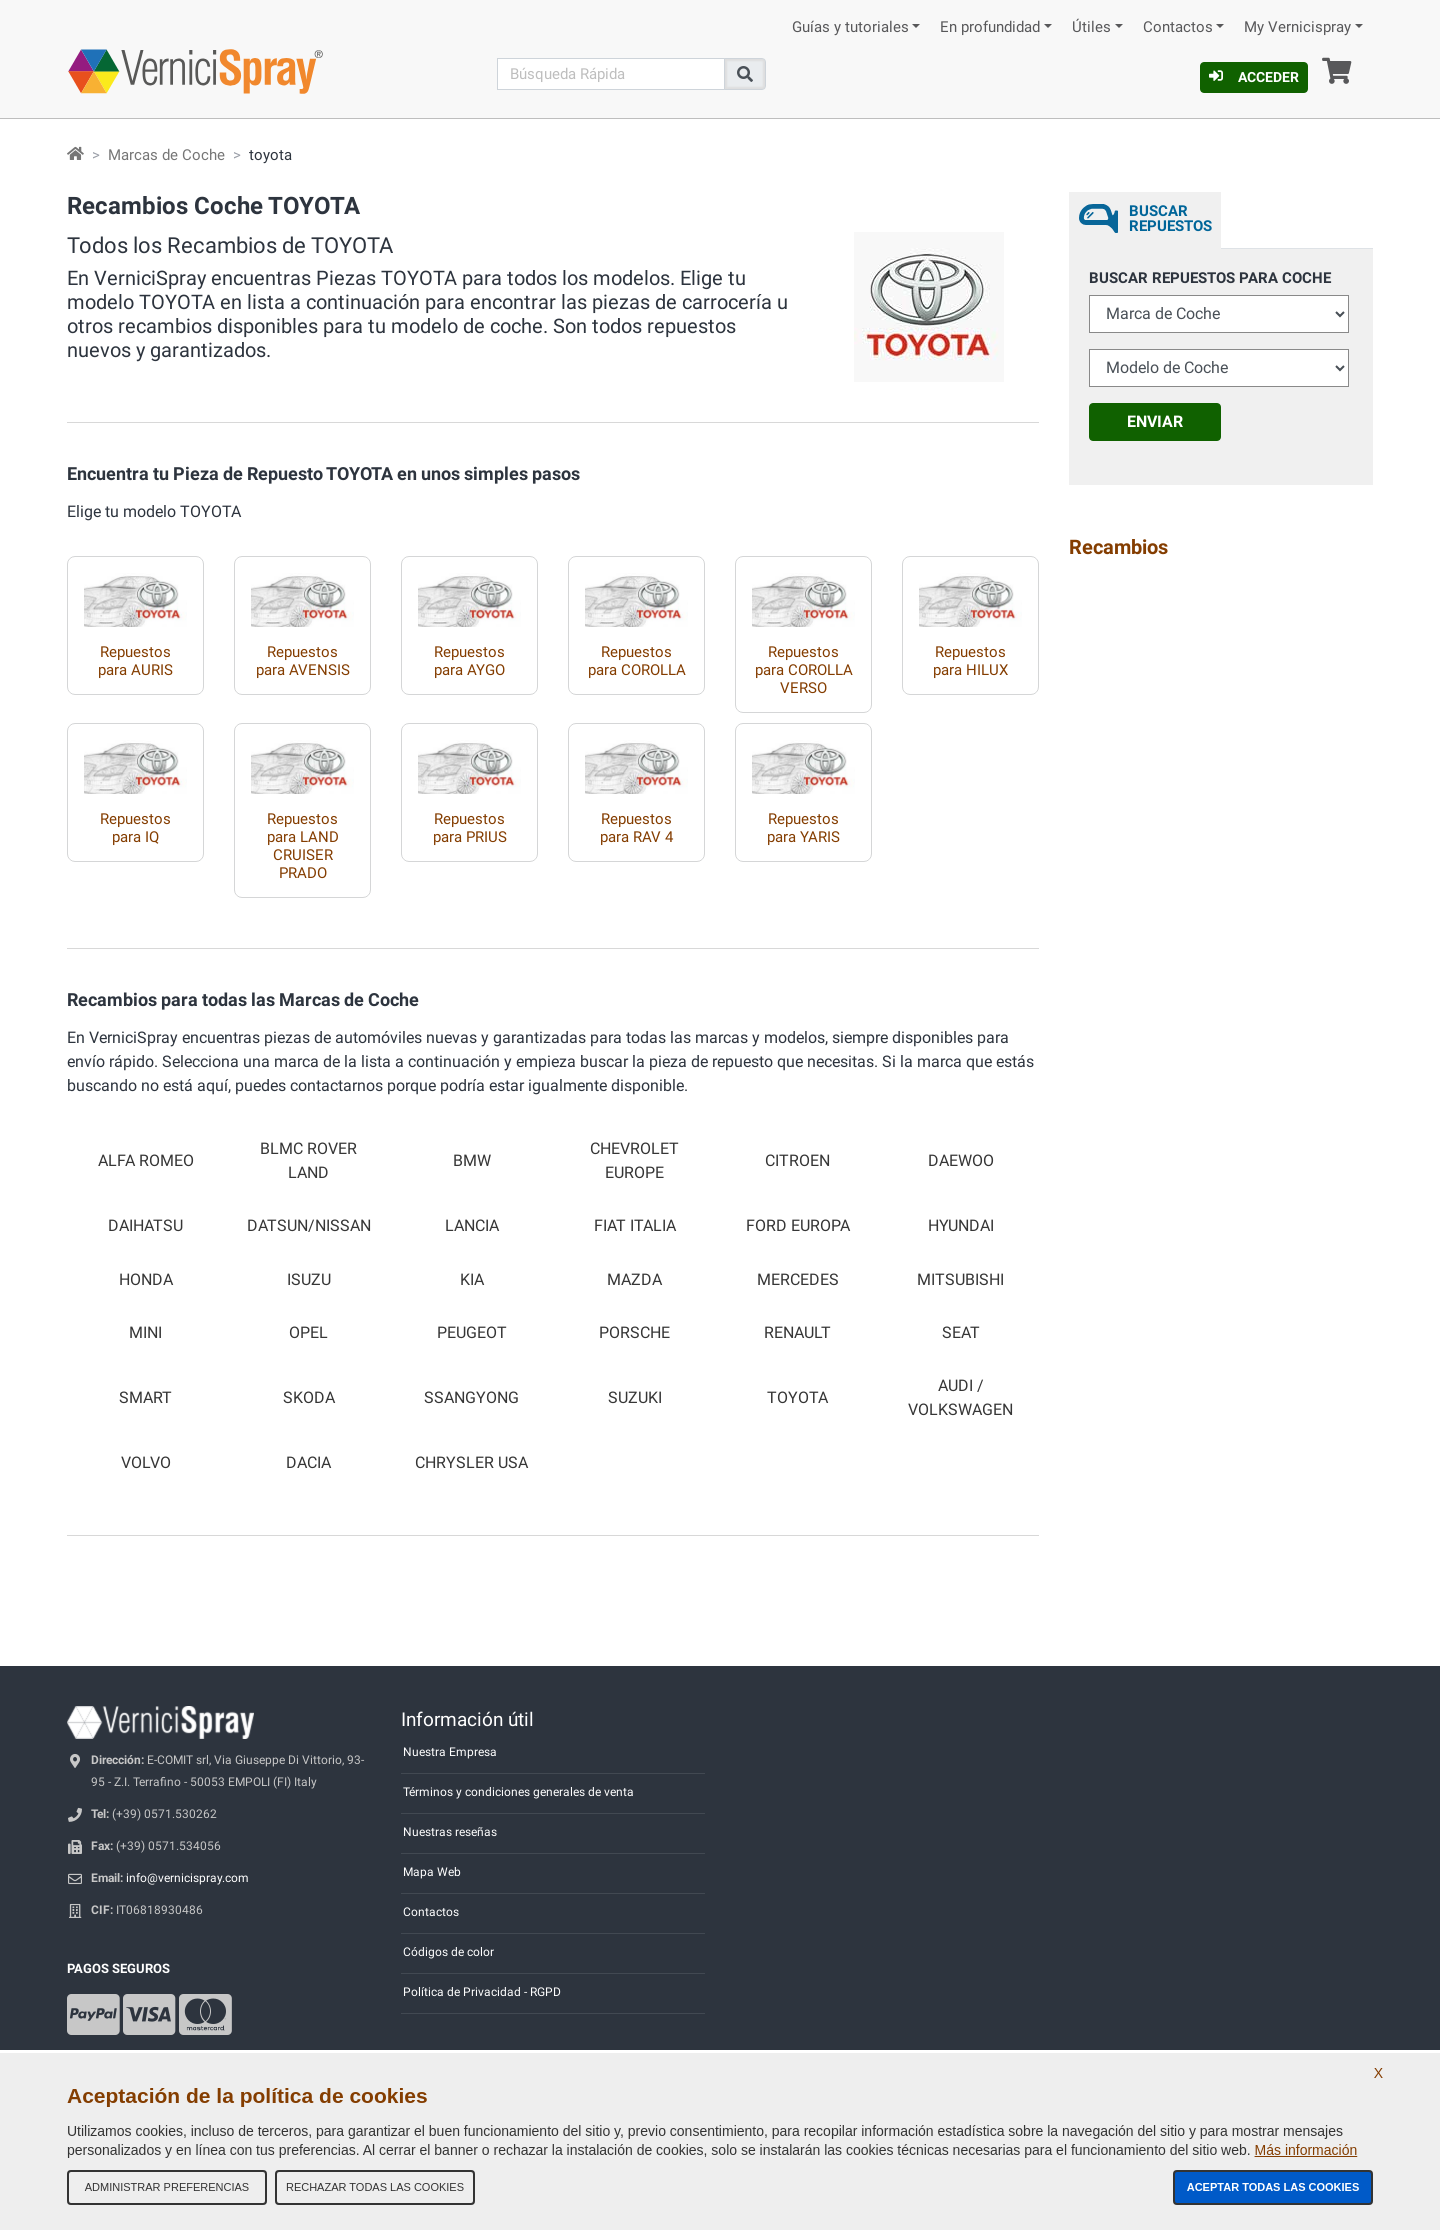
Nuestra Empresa (450, 1752)
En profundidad (990, 27)
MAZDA (634, 1280)
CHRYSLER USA (471, 1463)
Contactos (1178, 27)
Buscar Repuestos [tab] (1170, 218)
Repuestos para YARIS (803, 828)
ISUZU (309, 1280)
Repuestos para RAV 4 (636, 828)
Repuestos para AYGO (469, 661)
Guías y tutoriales (850, 27)
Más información (1306, 2150)
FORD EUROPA (798, 1226)
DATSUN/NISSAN (309, 1226)
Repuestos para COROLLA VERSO (804, 670)
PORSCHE (634, 1333)
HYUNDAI (961, 1226)
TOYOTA (797, 1398)
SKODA (309, 1398)
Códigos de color (448, 1952)
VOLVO (146, 1463)
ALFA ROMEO (146, 1161)
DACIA (308, 1463)
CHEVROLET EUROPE (634, 1160)
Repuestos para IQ (135, 828)
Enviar (1155, 421)
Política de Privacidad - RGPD (482, 1992)
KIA (472, 1280)
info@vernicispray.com (187, 1878)
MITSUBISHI (960, 1280)
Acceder (1254, 77)
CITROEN (797, 1161)
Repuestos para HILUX (970, 661)
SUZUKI (635, 1398)
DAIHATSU (145, 1226)
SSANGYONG (471, 1398)
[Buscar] (611, 74)
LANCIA (472, 1226)
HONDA (146, 1280)
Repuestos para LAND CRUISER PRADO (303, 846)
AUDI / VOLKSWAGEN (960, 1397)
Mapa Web (432, 1872)
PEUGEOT (472, 1333)
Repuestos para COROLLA (637, 661)
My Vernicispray (1297, 27)
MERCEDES (798, 1280)
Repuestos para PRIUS (470, 828)
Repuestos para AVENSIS (303, 661)
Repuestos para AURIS (135, 661)
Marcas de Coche (166, 155)
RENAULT (797, 1333)
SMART (145, 1398)
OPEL (308, 1333)
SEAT (961, 1333)
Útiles (1091, 27)
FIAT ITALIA (635, 1226)
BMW (472, 1161)
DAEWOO (961, 1161)
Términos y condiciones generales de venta (518, 1792)
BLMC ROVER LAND (308, 1160)
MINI (145, 1333)
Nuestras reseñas (450, 1832)
